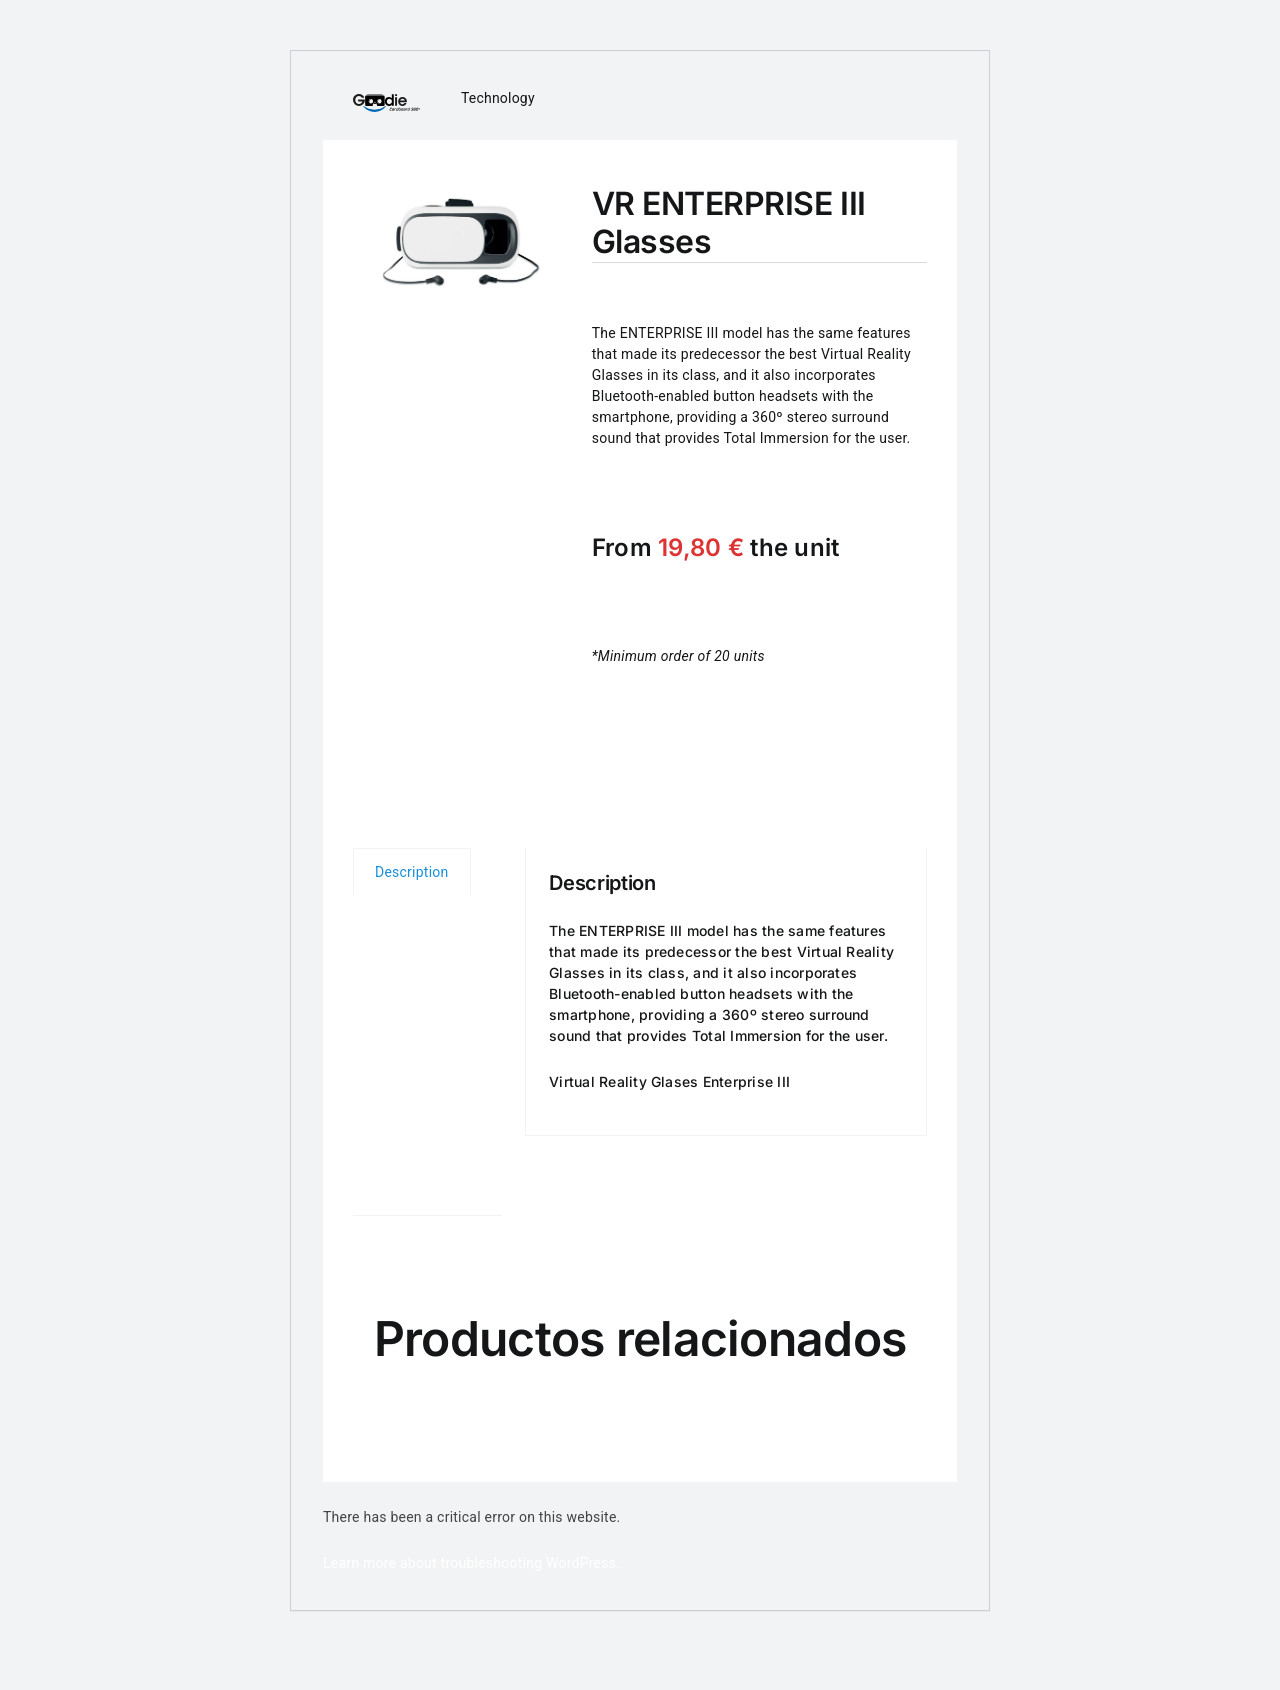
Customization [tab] (421, 1089)
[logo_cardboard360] (386, 101)
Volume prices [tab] (413, 1009)
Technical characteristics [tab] (422, 929)
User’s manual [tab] (408, 1169)
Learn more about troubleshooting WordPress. (471, 1563)
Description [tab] (412, 872)
